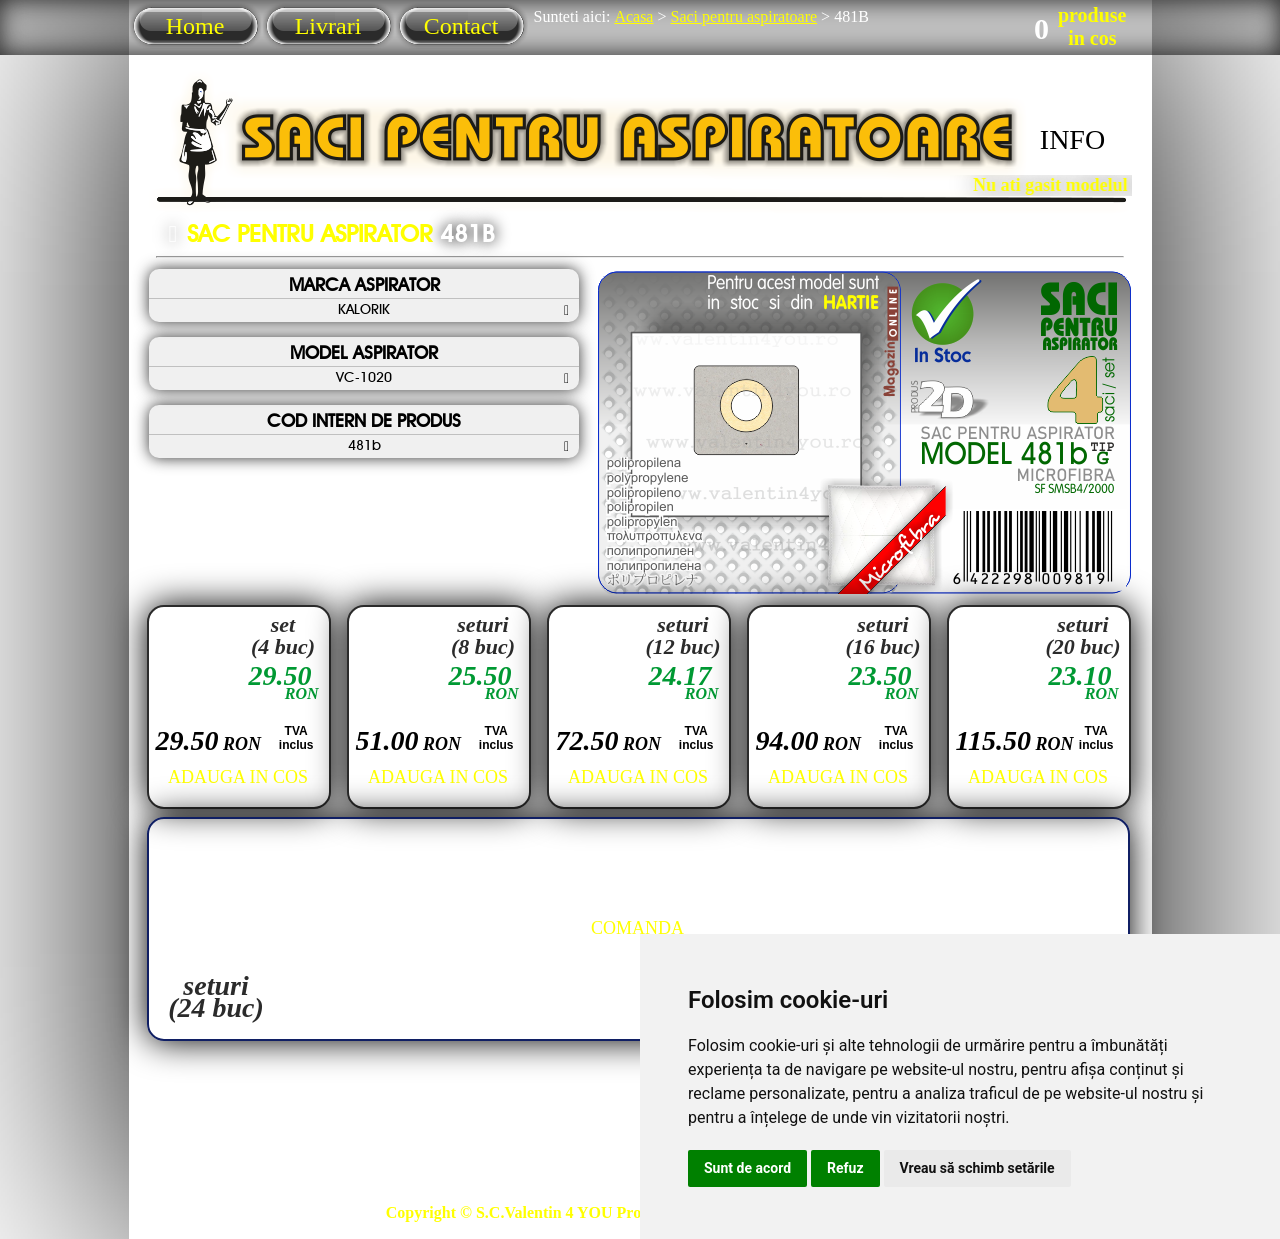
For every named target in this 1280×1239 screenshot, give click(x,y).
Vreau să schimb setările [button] (977, 1168)
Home (195, 26)
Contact (461, 26)
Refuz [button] (845, 1168)
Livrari (328, 26)
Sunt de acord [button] (747, 1168)
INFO (1072, 139)
